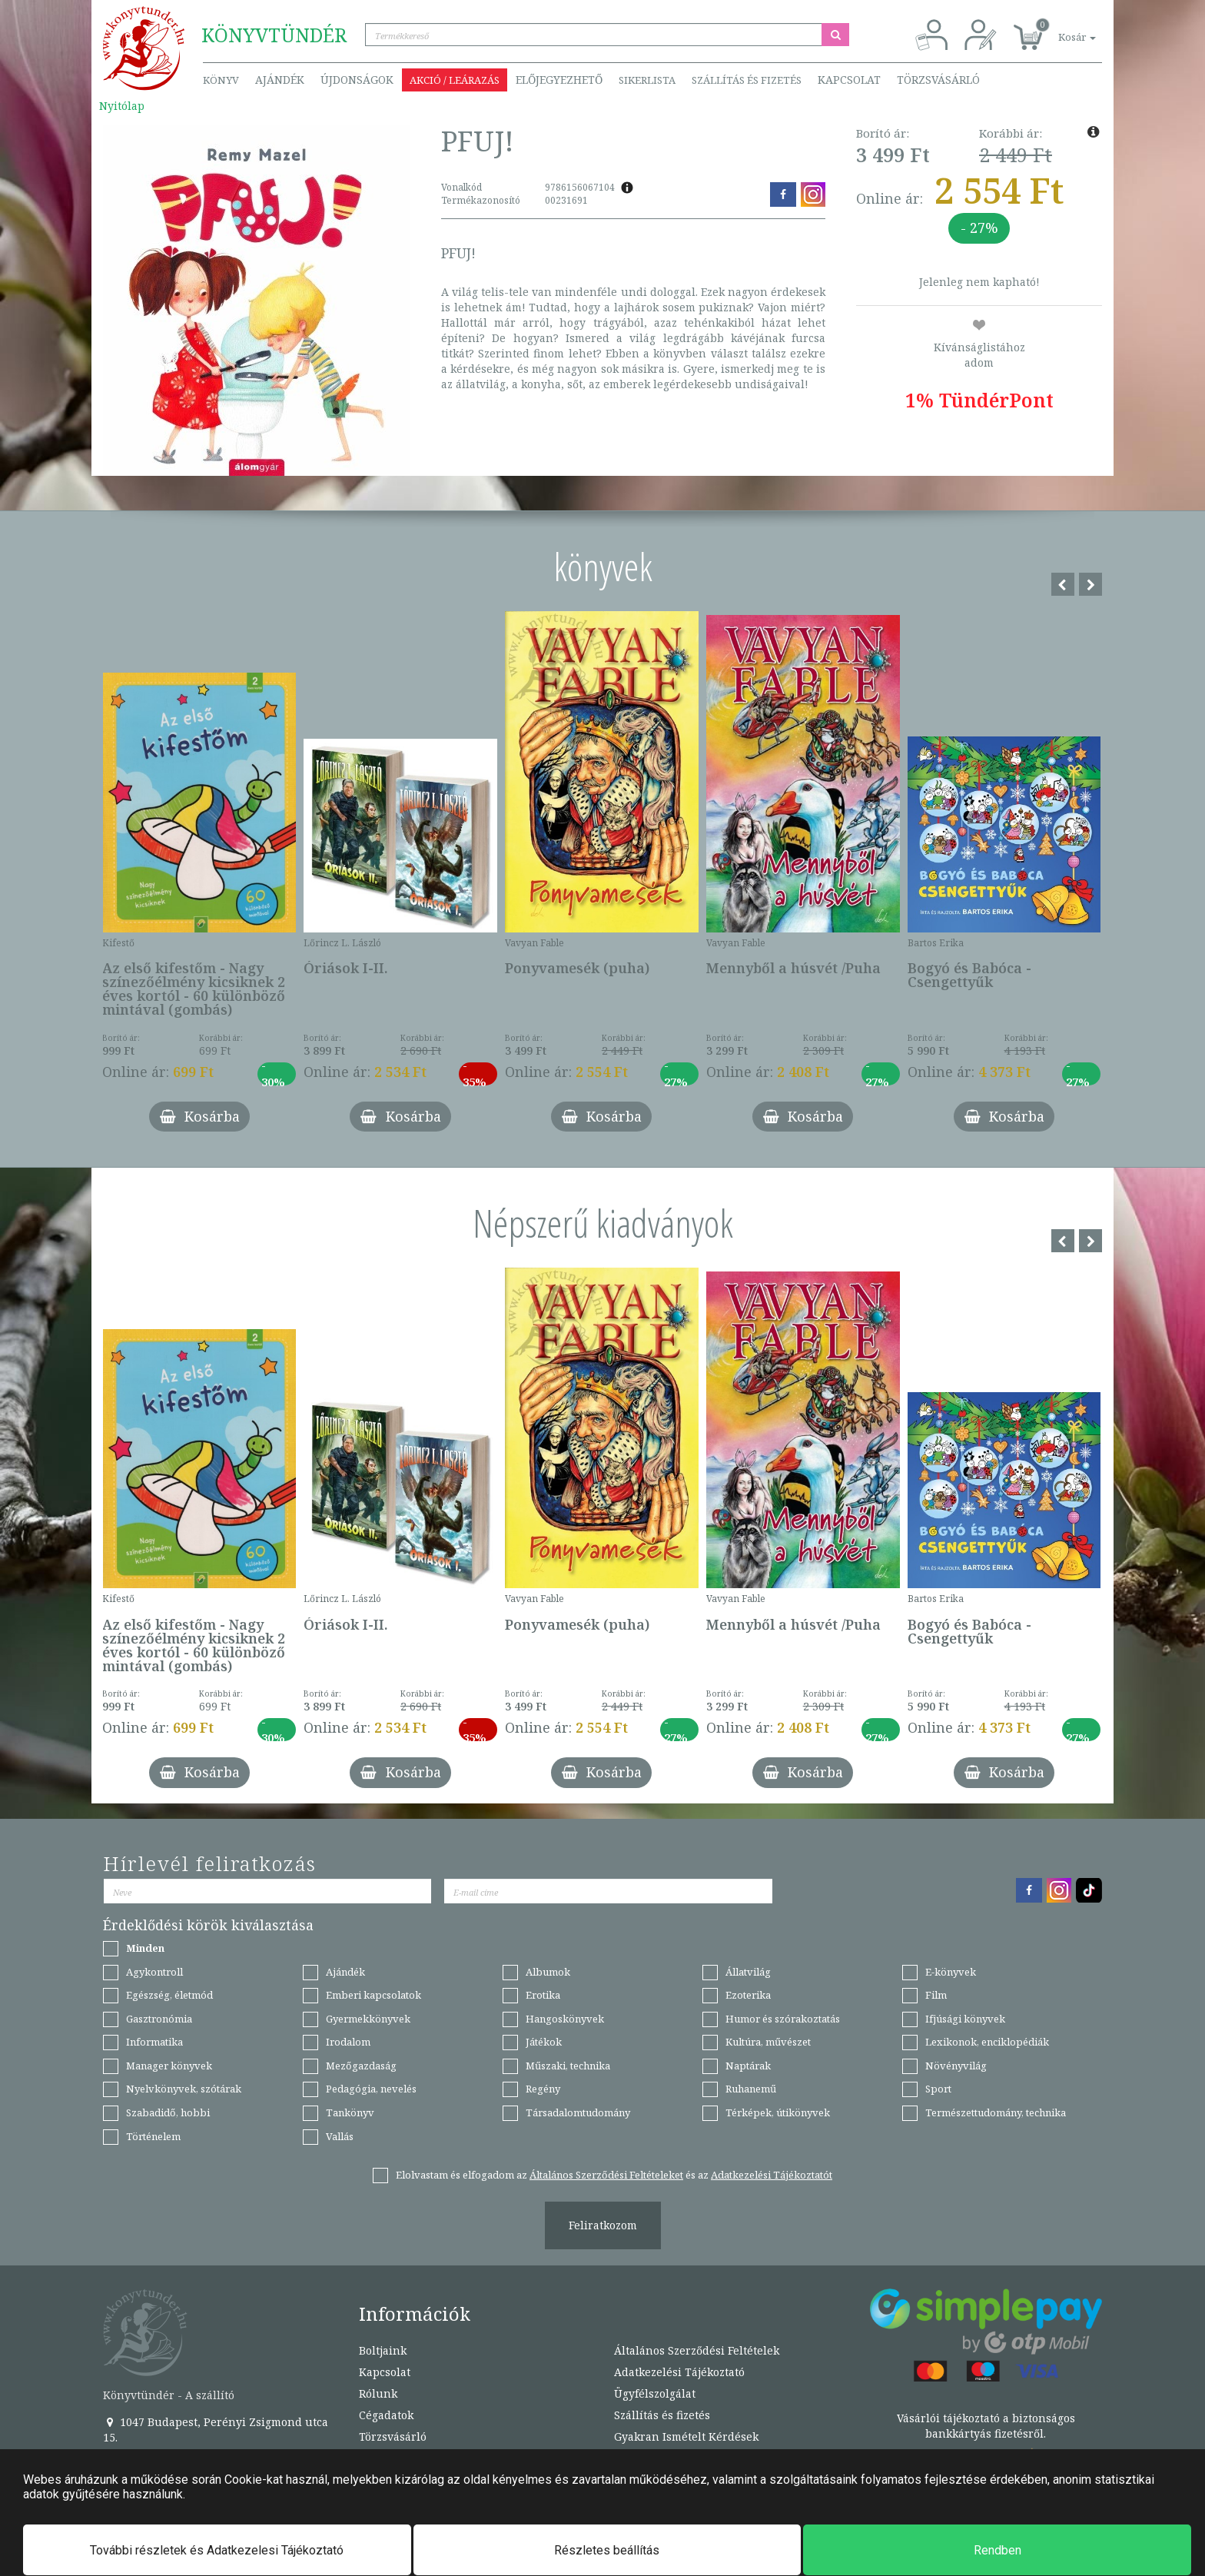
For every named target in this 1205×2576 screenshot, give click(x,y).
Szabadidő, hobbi (168, 2112)
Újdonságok (356, 79)
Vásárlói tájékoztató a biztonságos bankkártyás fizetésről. (986, 2426)
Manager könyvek (169, 2065)
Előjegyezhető (559, 79)
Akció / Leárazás (455, 80)
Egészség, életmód (169, 1995)
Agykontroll (154, 1972)
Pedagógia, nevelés (371, 2089)
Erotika (543, 1995)
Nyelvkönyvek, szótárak (183, 2089)
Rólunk (378, 2393)
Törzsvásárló (938, 79)
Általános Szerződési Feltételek (696, 2350)
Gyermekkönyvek (368, 2019)
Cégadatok (386, 2415)
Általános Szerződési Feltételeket (606, 2175)
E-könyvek (950, 1972)
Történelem (153, 2136)
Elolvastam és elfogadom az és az (614, 2175)
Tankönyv (350, 2112)
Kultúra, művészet (768, 2042)
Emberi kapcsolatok (373, 1995)
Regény (543, 2089)
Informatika (154, 2042)
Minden (145, 1948)
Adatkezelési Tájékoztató (679, 2372)
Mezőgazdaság (361, 2065)
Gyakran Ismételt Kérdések (686, 2436)
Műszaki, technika (568, 2065)
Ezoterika (748, 1995)
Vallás (340, 2136)
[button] (1060, 29)
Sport (938, 2089)
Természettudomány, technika (995, 2112)
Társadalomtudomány (578, 2112)
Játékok (544, 2042)
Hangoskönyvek (565, 2019)
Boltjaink (383, 2350)
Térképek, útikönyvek (777, 2112)
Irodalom (348, 2042)
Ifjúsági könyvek (965, 2019)
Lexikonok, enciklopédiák (987, 2042)
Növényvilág (956, 2065)
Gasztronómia (159, 2019)
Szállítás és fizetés (747, 80)
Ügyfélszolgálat (654, 2393)
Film (936, 1995)
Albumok (548, 1972)
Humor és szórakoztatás (782, 2019)
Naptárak (748, 2065)
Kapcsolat (849, 79)
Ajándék (279, 79)
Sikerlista (647, 80)
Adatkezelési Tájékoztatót (771, 2175)
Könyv (221, 80)
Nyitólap (121, 105)
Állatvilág (748, 1972)
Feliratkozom (603, 2225)
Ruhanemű (750, 2089)
